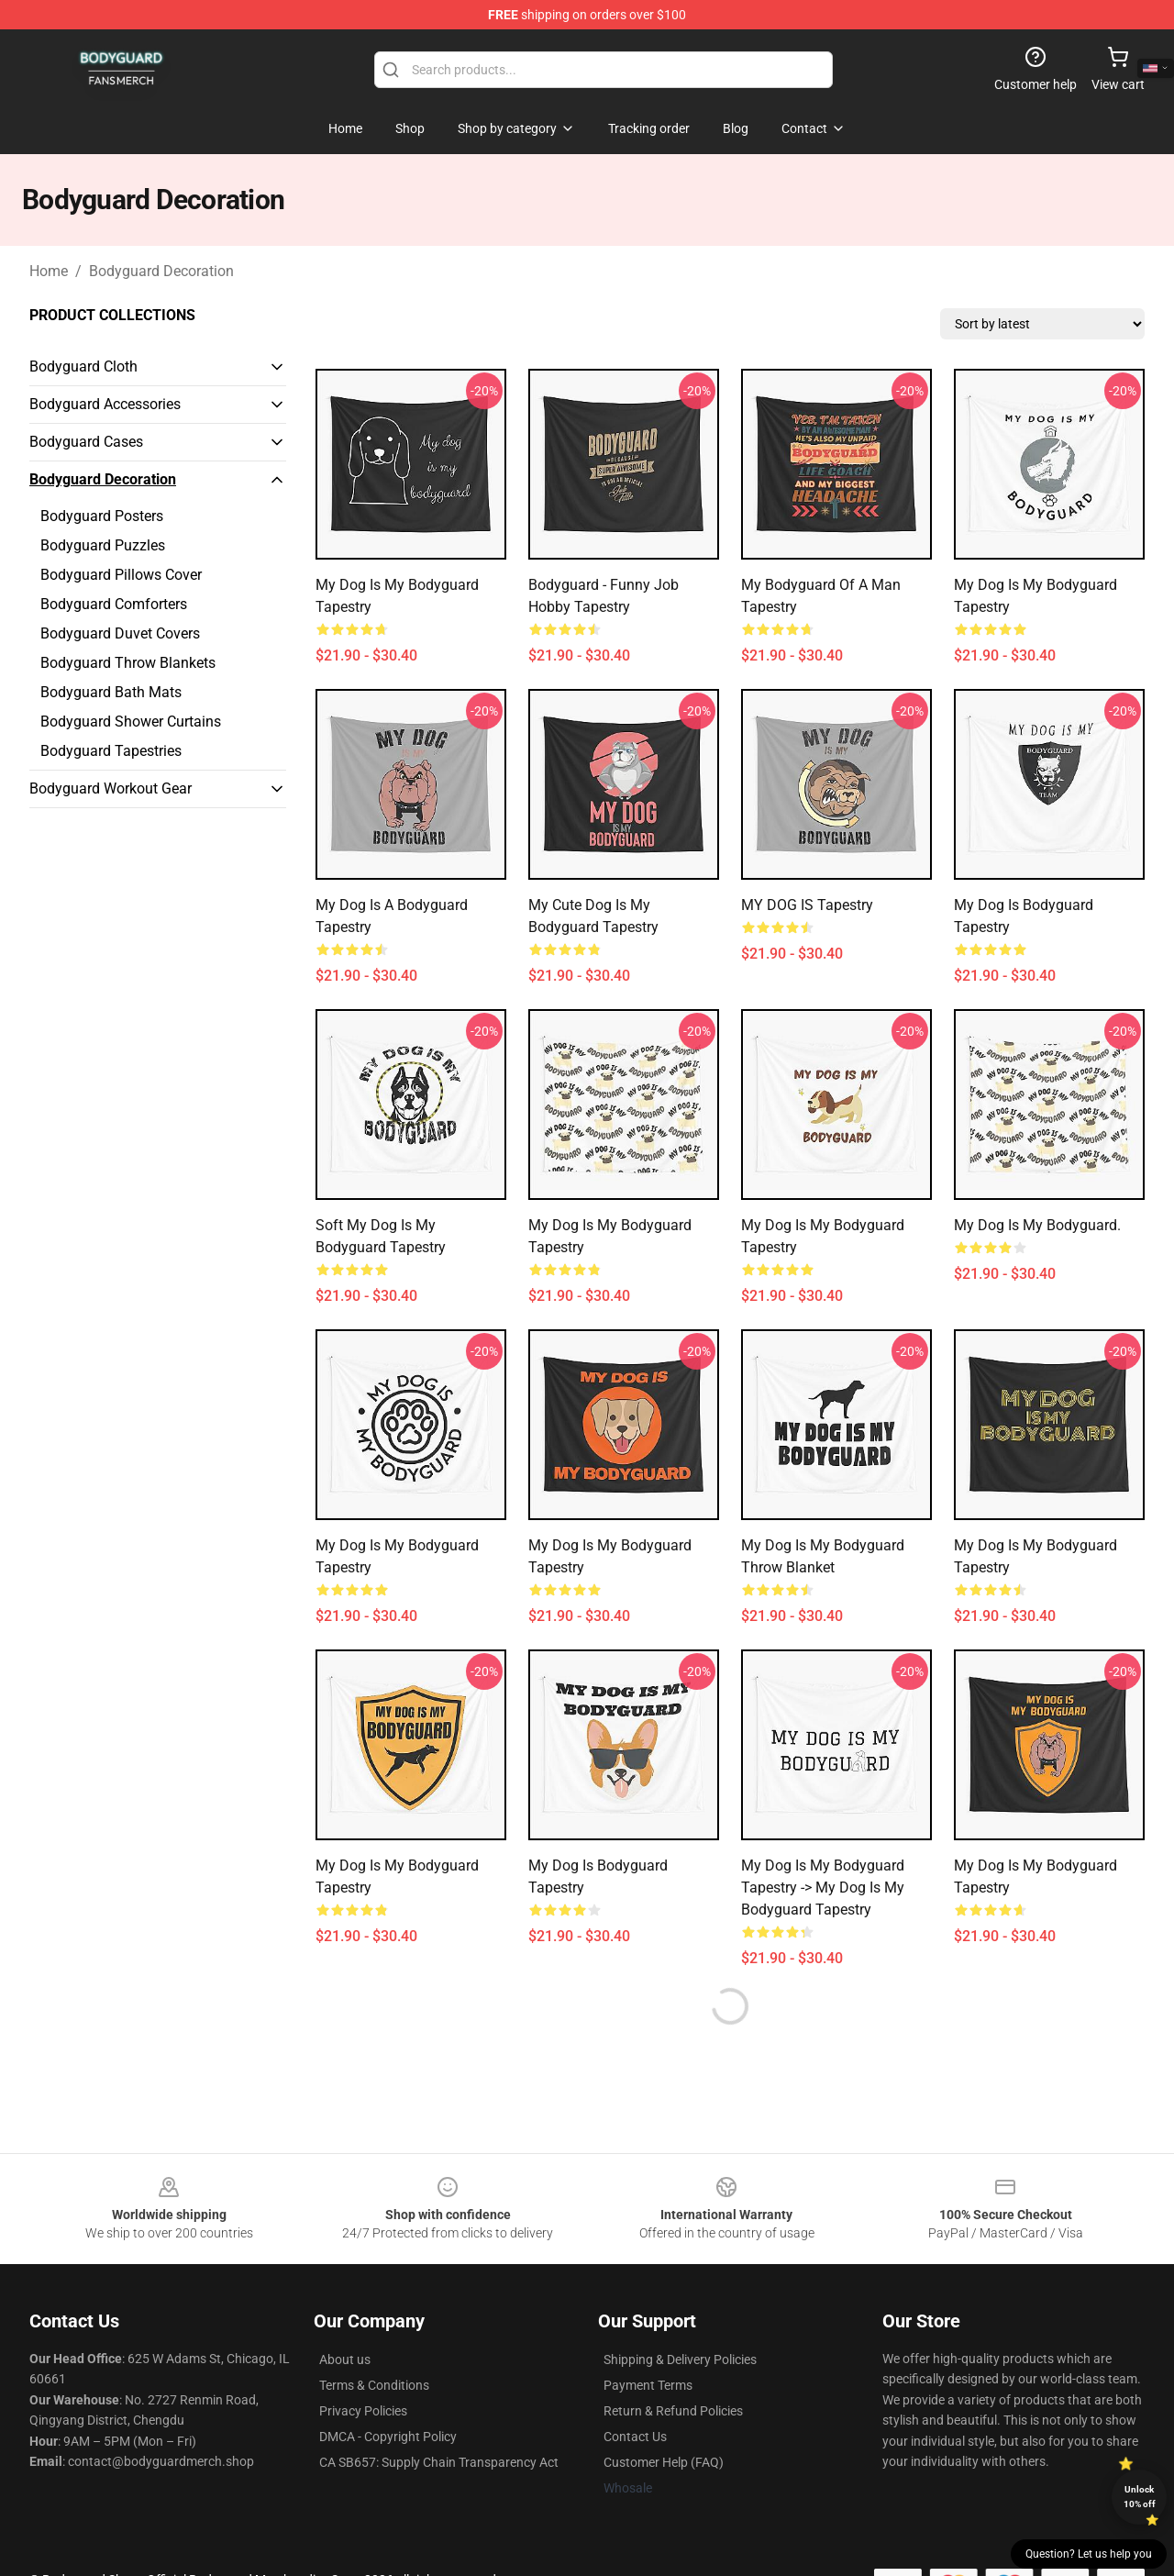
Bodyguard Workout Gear (110, 788)
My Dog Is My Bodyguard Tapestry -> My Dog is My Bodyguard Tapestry (822, 1887)
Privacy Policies (363, 2411)
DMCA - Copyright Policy (388, 2436)
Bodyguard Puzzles (102, 545)
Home (48, 271)
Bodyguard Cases (86, 441)
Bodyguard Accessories (105, 404)
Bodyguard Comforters (113, 604)
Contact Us (635, 2436)
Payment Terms (648, 2385)
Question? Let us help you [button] (1088, 2554)
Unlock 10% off (1140, 2496)
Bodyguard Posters (101, 516)
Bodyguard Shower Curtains (130, 721)
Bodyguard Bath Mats (111, 692)
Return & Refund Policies (673, 2411)
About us (345, 2359)
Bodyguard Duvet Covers (120, 633)
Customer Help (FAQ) (664, 2462)
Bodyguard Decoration (161, 271)
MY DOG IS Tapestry (807, 905)
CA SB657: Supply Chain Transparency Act (439, 2462)
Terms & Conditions (374, 2385)
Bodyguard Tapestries (111, 751)
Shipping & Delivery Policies (680, 2359)
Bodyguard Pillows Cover (121, 574)
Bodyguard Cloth (83, 366)
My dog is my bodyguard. (1037, 1225)
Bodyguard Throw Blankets (128, 663)
